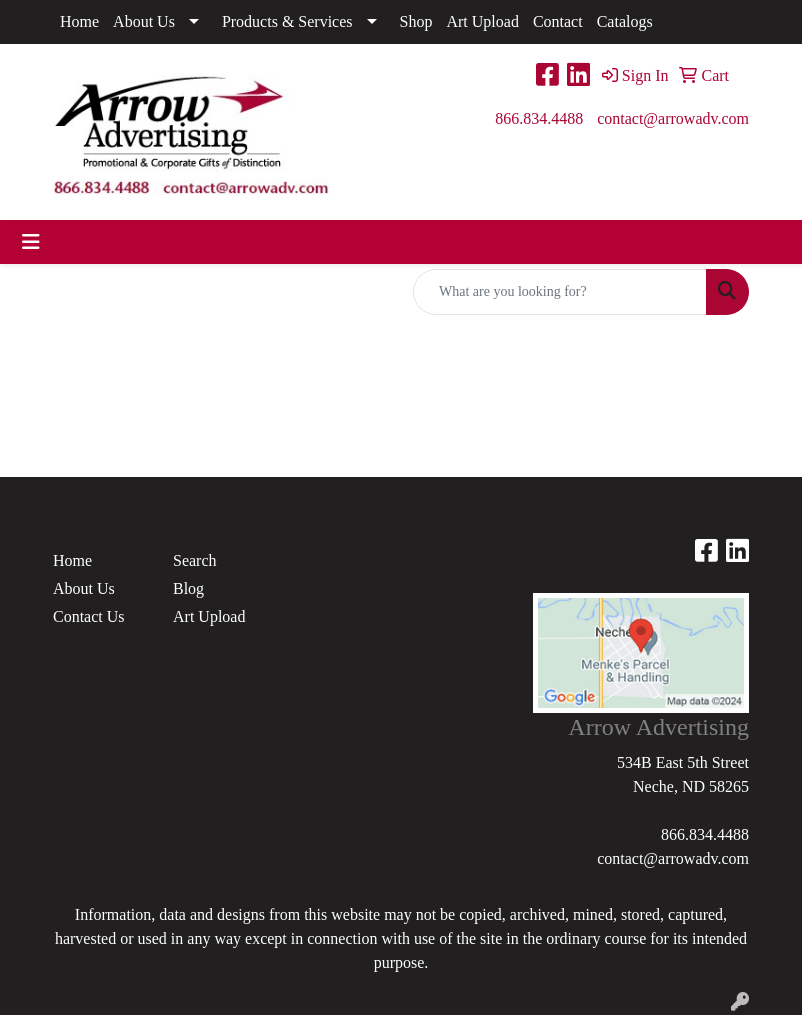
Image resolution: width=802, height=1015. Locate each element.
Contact (558, 21)
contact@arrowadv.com (673, 118)
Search (195, 560)
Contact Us (89, 616)
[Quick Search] (560, 292)
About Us (144, 21)
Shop (416, 21)
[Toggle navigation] (31, 242)
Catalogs (625, 21)
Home (79, 21)
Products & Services (287, 21)
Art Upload (482, 21)
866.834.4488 (539, 118)
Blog (188, 588)
